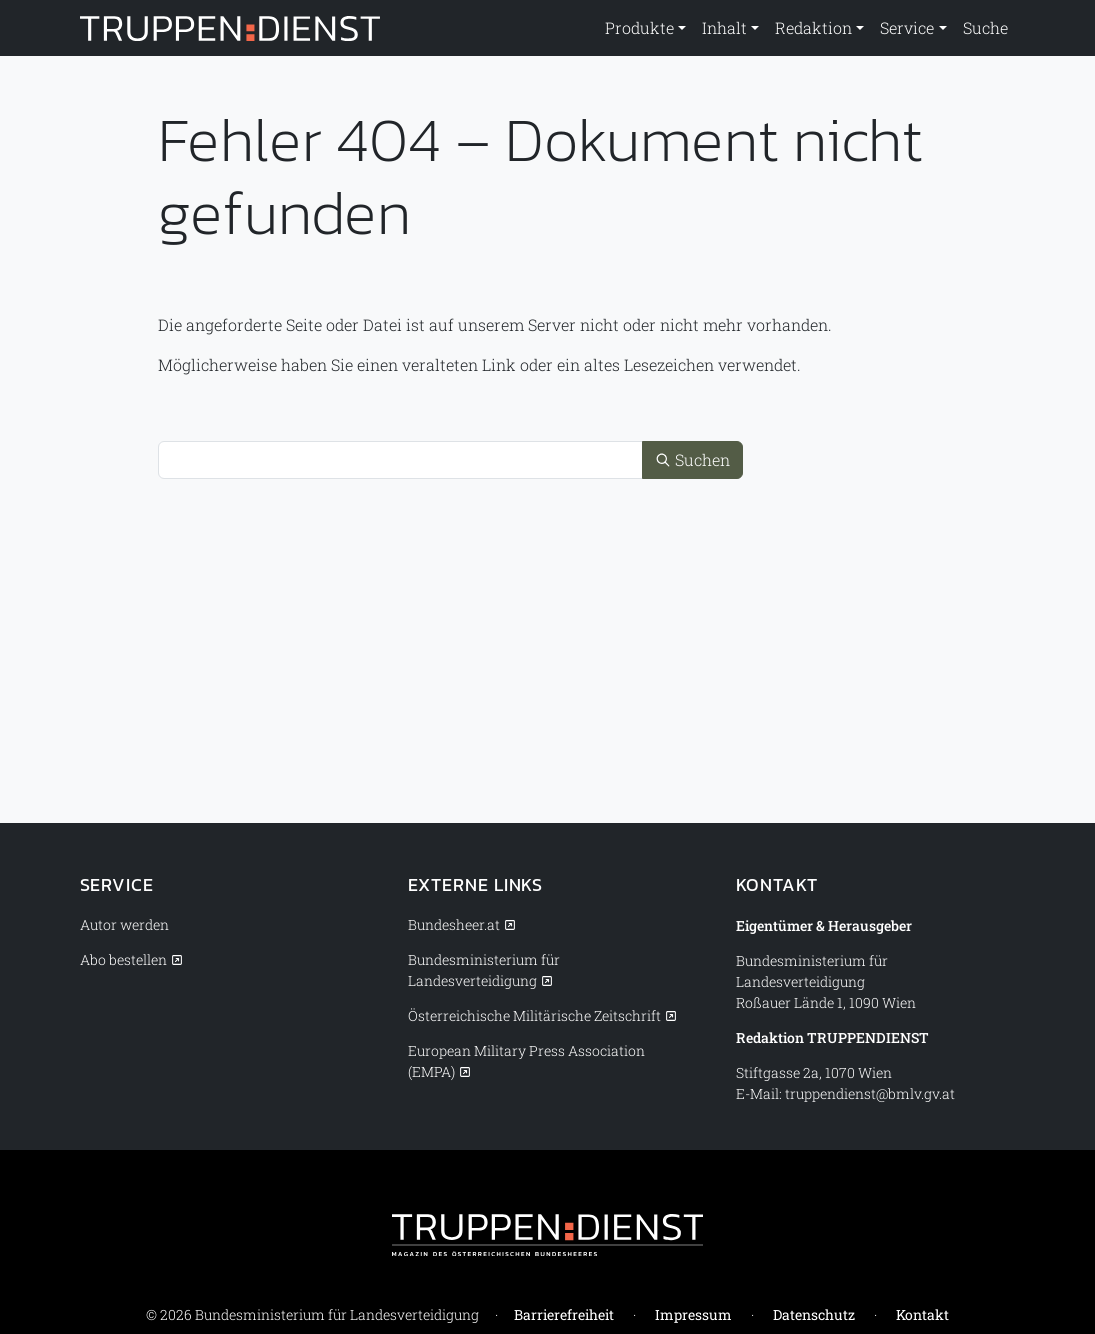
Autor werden (124, 924)
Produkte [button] (639, 27)
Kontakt (922, 1314)
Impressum (693, 1314)
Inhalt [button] (724, 27)
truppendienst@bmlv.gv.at (870, 1093)
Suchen (692, 459)
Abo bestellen (123, 959)
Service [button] (907, 27)
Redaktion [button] (813, 27)
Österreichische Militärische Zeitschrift (534, 1015)
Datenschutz (814, 1314)
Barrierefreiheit (564, 1314)
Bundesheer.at (454, 924)
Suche (985, 27)
